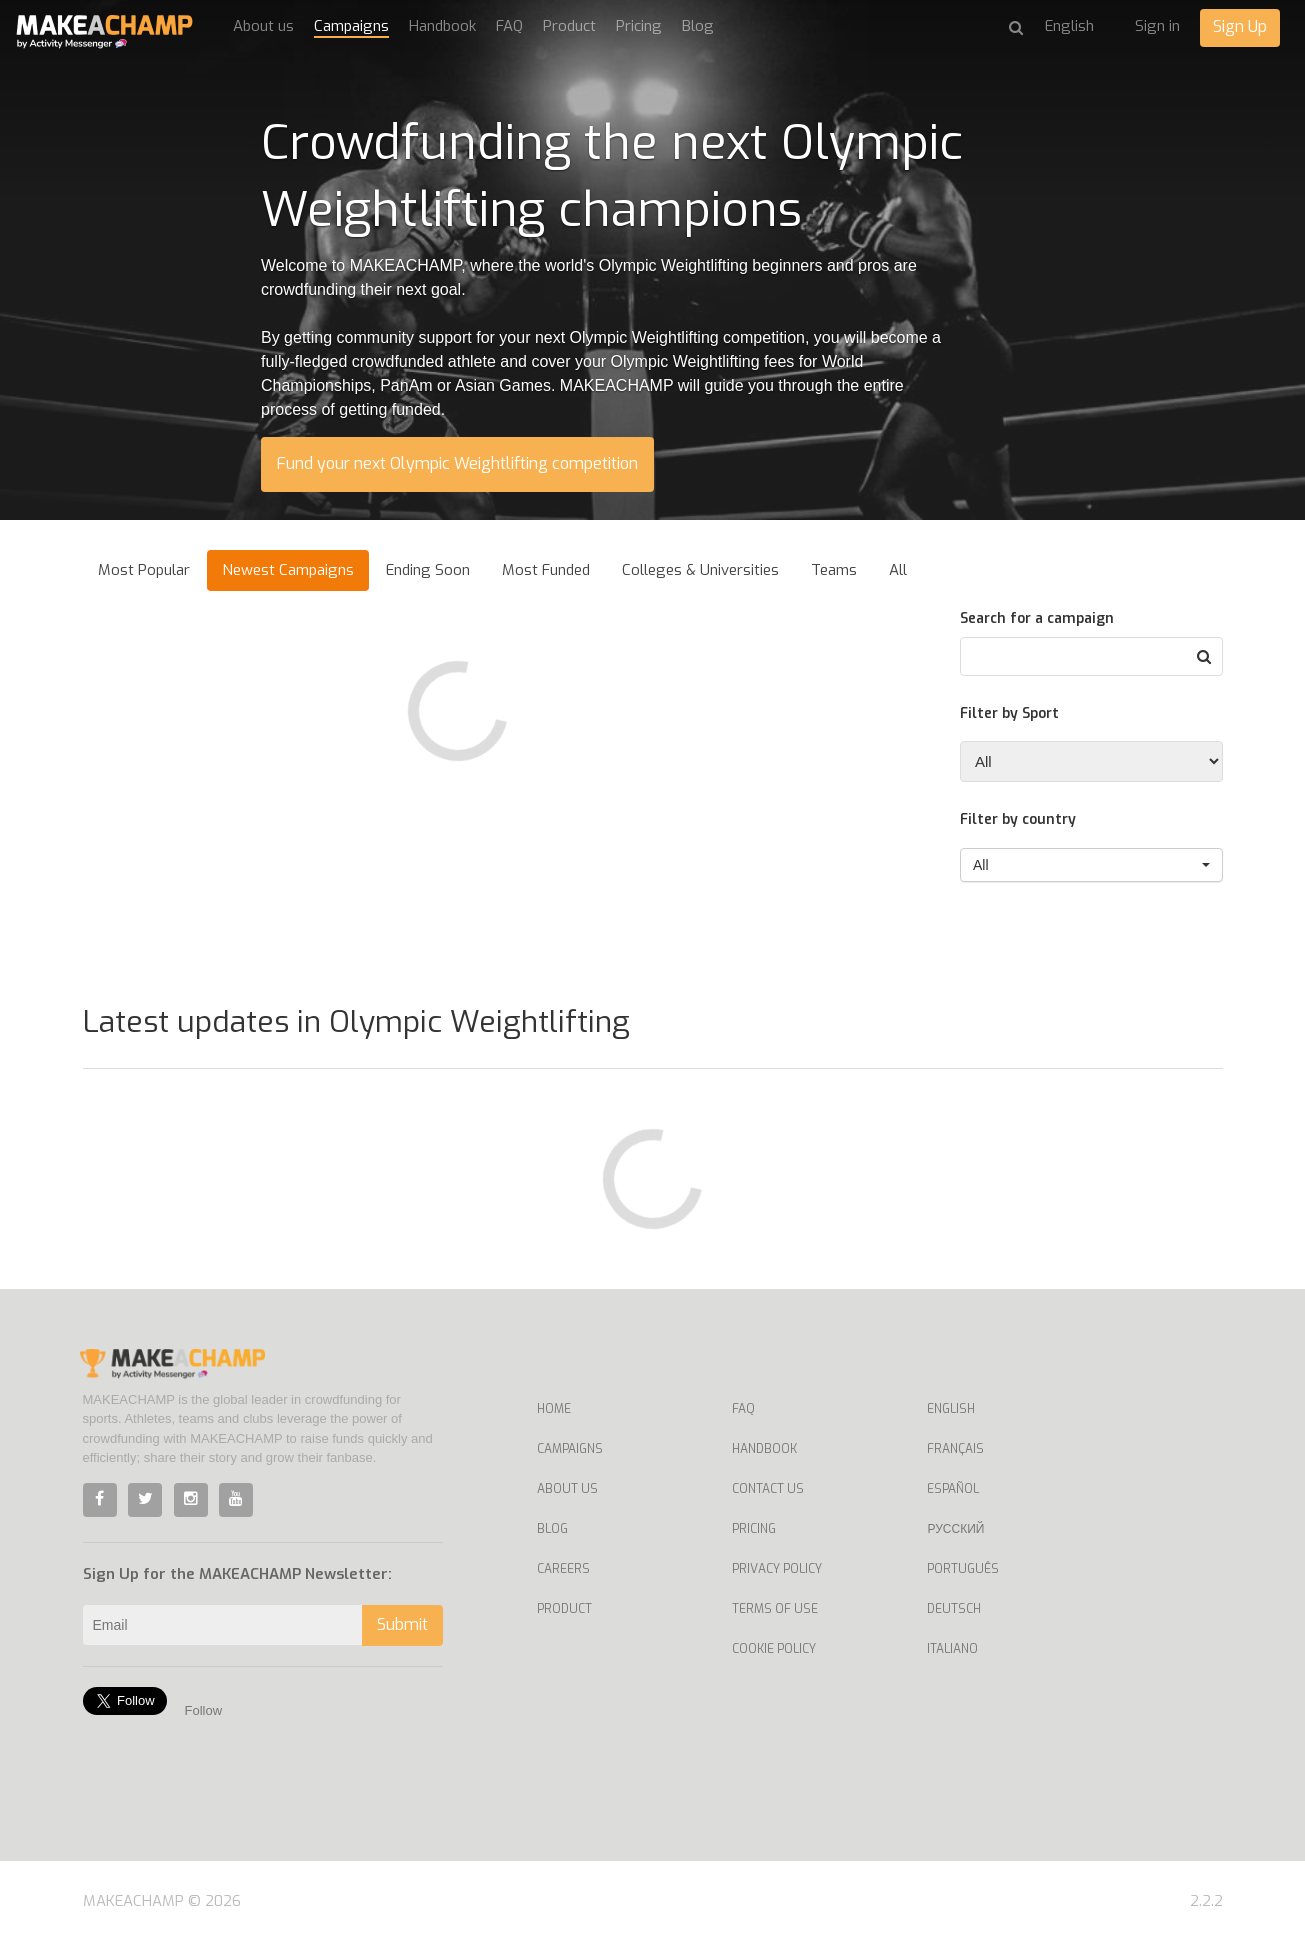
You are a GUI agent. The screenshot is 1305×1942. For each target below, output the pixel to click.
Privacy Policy (777, 1569)
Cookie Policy (774, 1649)
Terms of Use (775, 1609)
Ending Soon (428, 570)
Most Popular (144, 570)
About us (263, 26)
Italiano (952, 1649)
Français (955, 1449)
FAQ (509, 26)
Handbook (442, 26)
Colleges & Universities (700, 570)
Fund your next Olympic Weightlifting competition (457, 463)
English (951, 1409)
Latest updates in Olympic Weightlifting (356, 1022)
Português (963, 1569)
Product (569, 26)
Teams (834, 570)
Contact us (768, 1489)
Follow (204, 1710)
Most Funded (546, 570)
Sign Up (1240, 26)
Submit (402, 1624)
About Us (567, 1489)
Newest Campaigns (288, 570)
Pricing (639, 26)
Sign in (1157, 26)
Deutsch (954, 1609)
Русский (955, 1529)
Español (953, 1489)
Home (554, 1409)
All (898, 570)
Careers (563, 1569)
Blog (698, 26)
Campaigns (351, 26)
